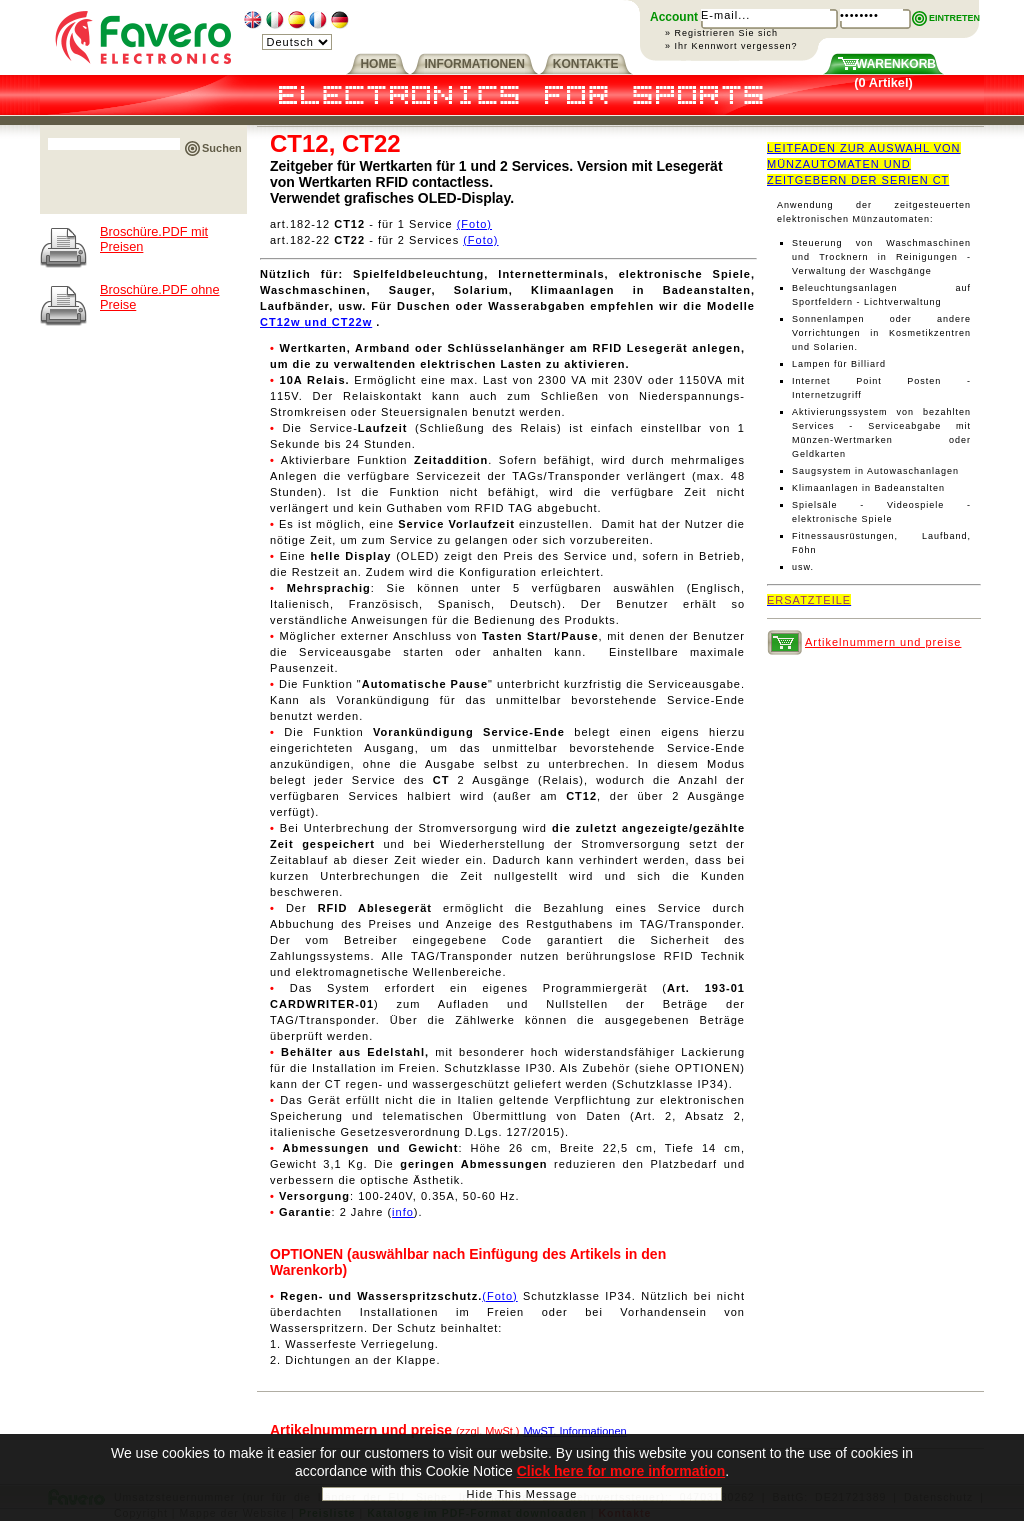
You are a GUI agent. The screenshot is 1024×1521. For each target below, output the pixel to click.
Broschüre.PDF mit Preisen (154, 239)
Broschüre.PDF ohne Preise (160, 297)
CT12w (282, 322)
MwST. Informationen (574, 1431)
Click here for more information (621, 1475)
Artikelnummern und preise (883, 642)
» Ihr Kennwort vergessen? (731, 46)
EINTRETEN (954, 18)
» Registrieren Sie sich (721, 33)
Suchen (222, 148)
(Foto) (474, 224)
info (403, 1212)
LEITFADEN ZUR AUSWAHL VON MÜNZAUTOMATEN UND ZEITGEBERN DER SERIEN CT (864, 164)
